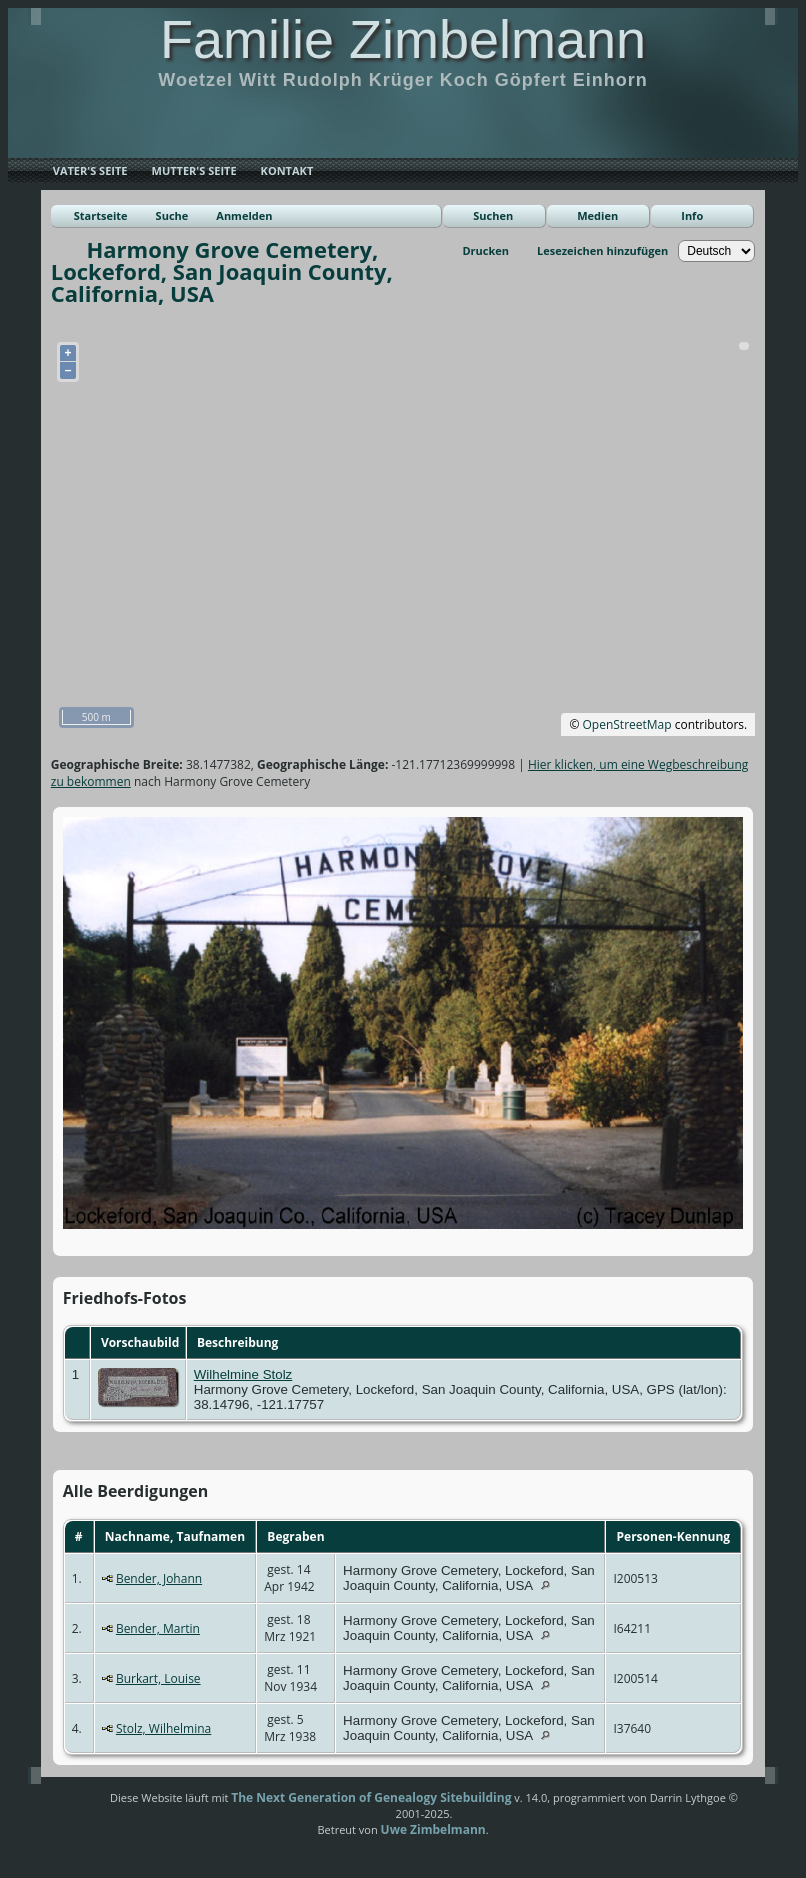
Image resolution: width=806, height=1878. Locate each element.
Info (692, 215)
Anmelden (244, 215)
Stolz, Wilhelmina (163, 1728)
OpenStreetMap (627, 724)
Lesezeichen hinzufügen (602, 250)
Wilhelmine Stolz (243, 1374)
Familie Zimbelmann (403, 39)
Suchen (493, 215)
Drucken (485, 250)
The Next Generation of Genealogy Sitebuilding (371, 1797)
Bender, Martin (158, 1628)
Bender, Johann (159, 1578)
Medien (597, 215)
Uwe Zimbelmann (433, 1829)
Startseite (101, 215)
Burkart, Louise (158, 1678)
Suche (172, 215)
